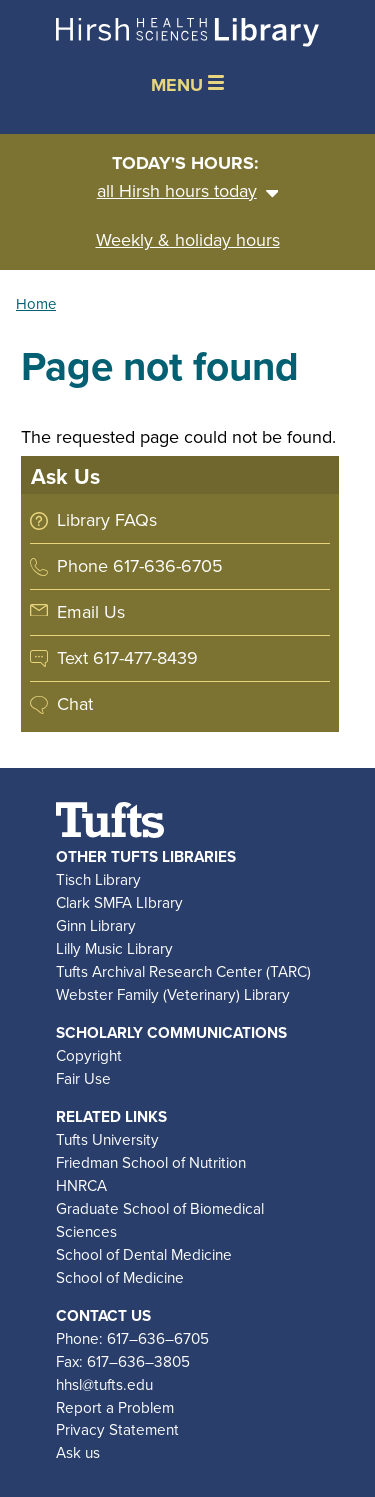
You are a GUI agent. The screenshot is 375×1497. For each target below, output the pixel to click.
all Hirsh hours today (188, 191)
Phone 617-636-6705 (140, 566)
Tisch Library (98, 879)
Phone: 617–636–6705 (132, 1338)
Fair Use (83, 1078)
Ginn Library (96, 925)
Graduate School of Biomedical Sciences (160, 1220)
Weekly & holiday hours (188, 240)
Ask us (78, 1452)
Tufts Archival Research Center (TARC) (183, 971)
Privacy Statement (117, 1429)
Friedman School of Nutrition (151, 1162)
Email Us (91, 612)
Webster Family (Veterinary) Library (173, 994)
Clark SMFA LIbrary (119, 902)
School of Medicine (120, 1277)
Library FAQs (107, 520)
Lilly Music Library (114, 948)
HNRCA (81, 1185)
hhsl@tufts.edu (104, 1384)
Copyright (89, 1055)
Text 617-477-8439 (127, 658)
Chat (75, 704)
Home (36, 304)
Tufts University (107, 1139)
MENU (187, 85)
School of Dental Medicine (144, 1254)
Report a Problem (115, 1407)
